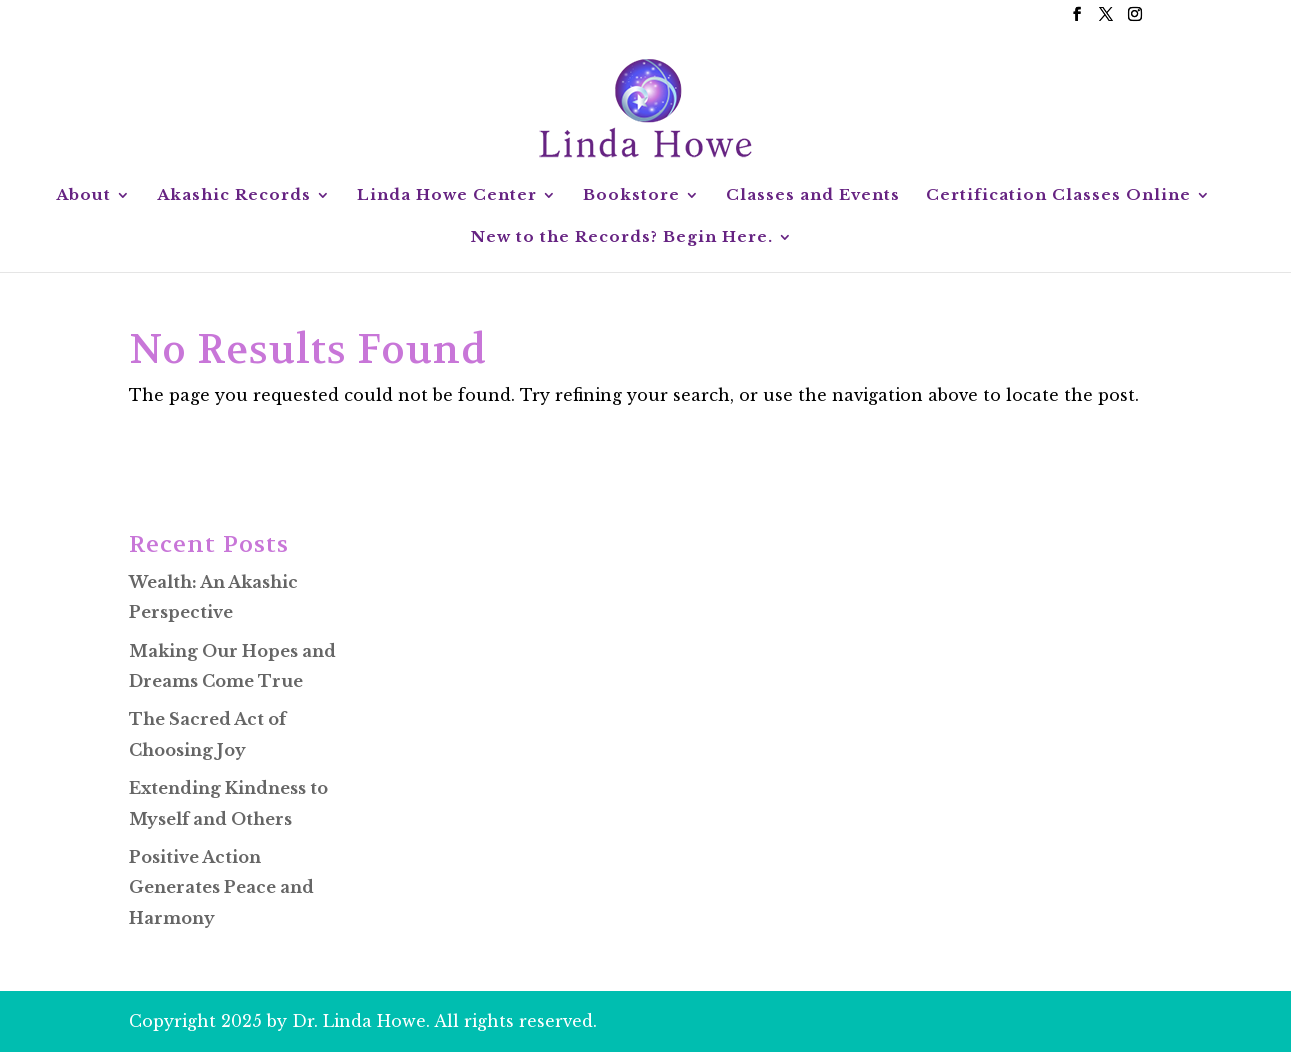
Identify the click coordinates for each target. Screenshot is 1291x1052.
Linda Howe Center (447, 196)
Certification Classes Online (1058, 196)
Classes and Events (813, 196)
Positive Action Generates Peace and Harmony (221, 887)
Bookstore (631, 196)
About (83, 196)
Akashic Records (234, 196)
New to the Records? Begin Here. (622, 238)
